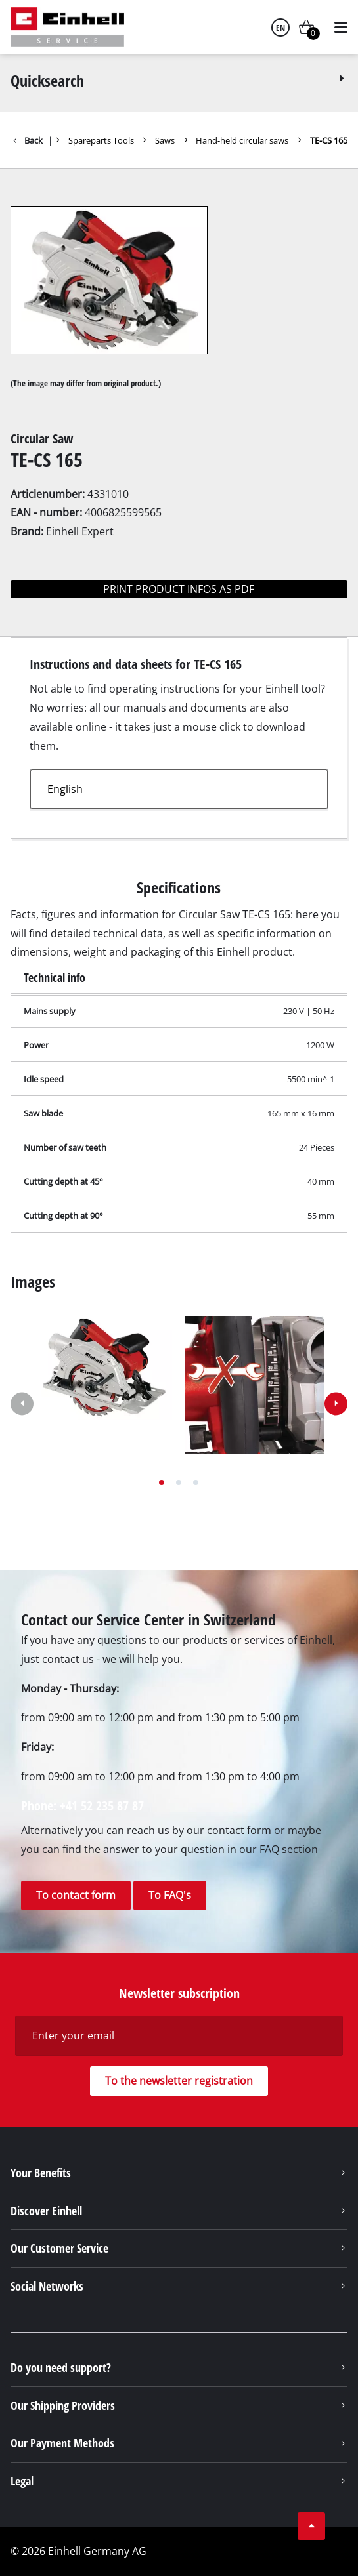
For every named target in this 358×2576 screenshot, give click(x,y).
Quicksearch (179, 80)
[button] (161, 1482)
